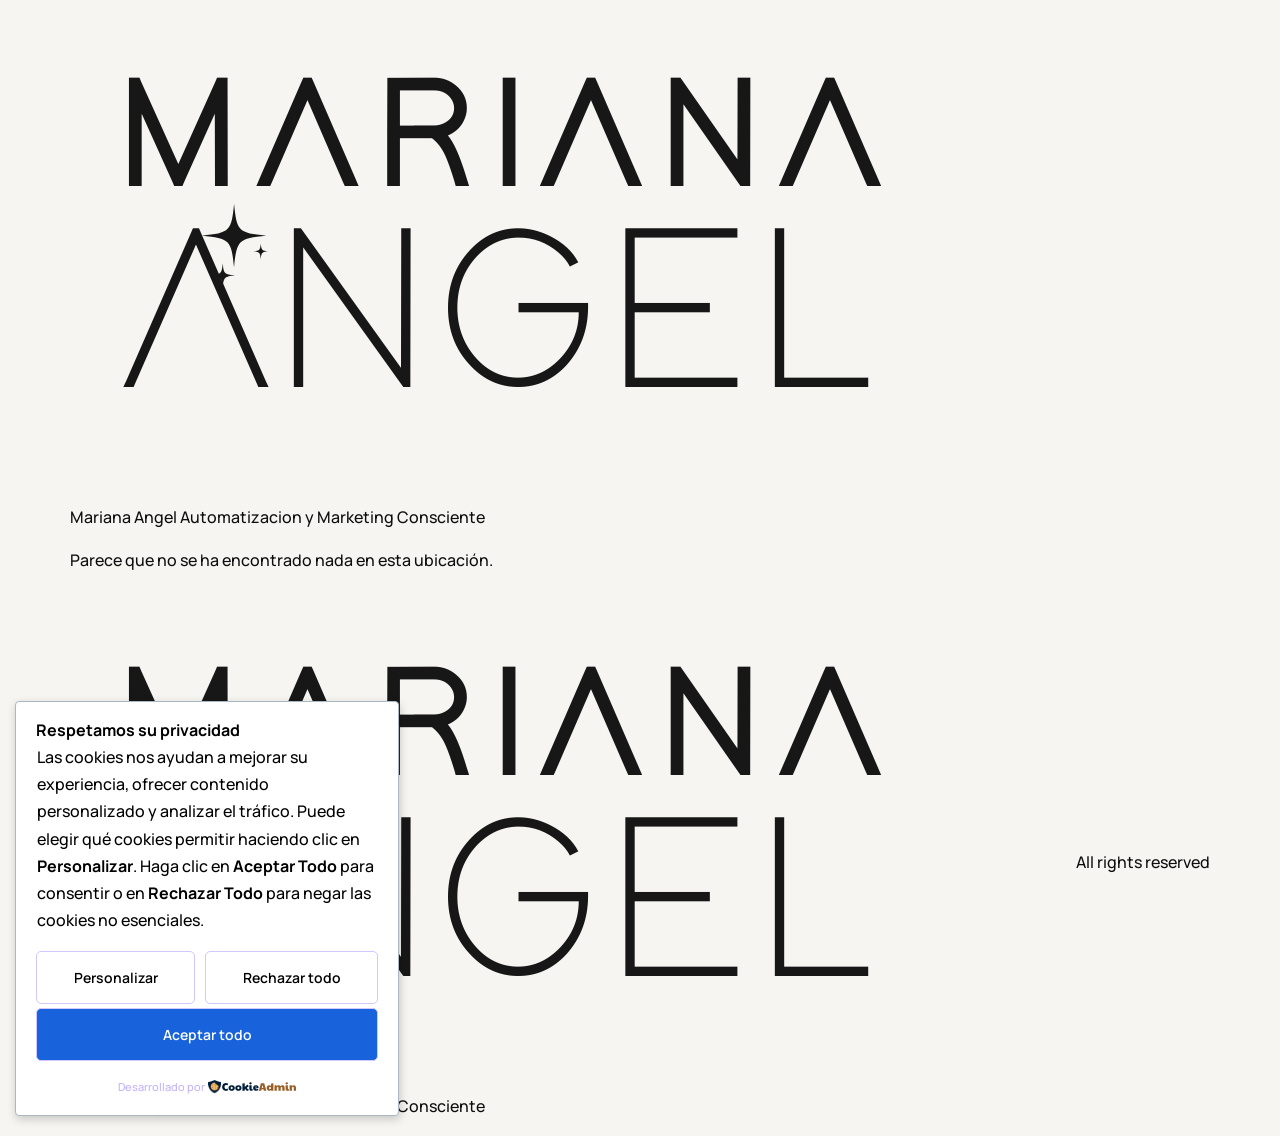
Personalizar (116, 977)
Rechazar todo (292, 977)
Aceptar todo (207, 1034)
